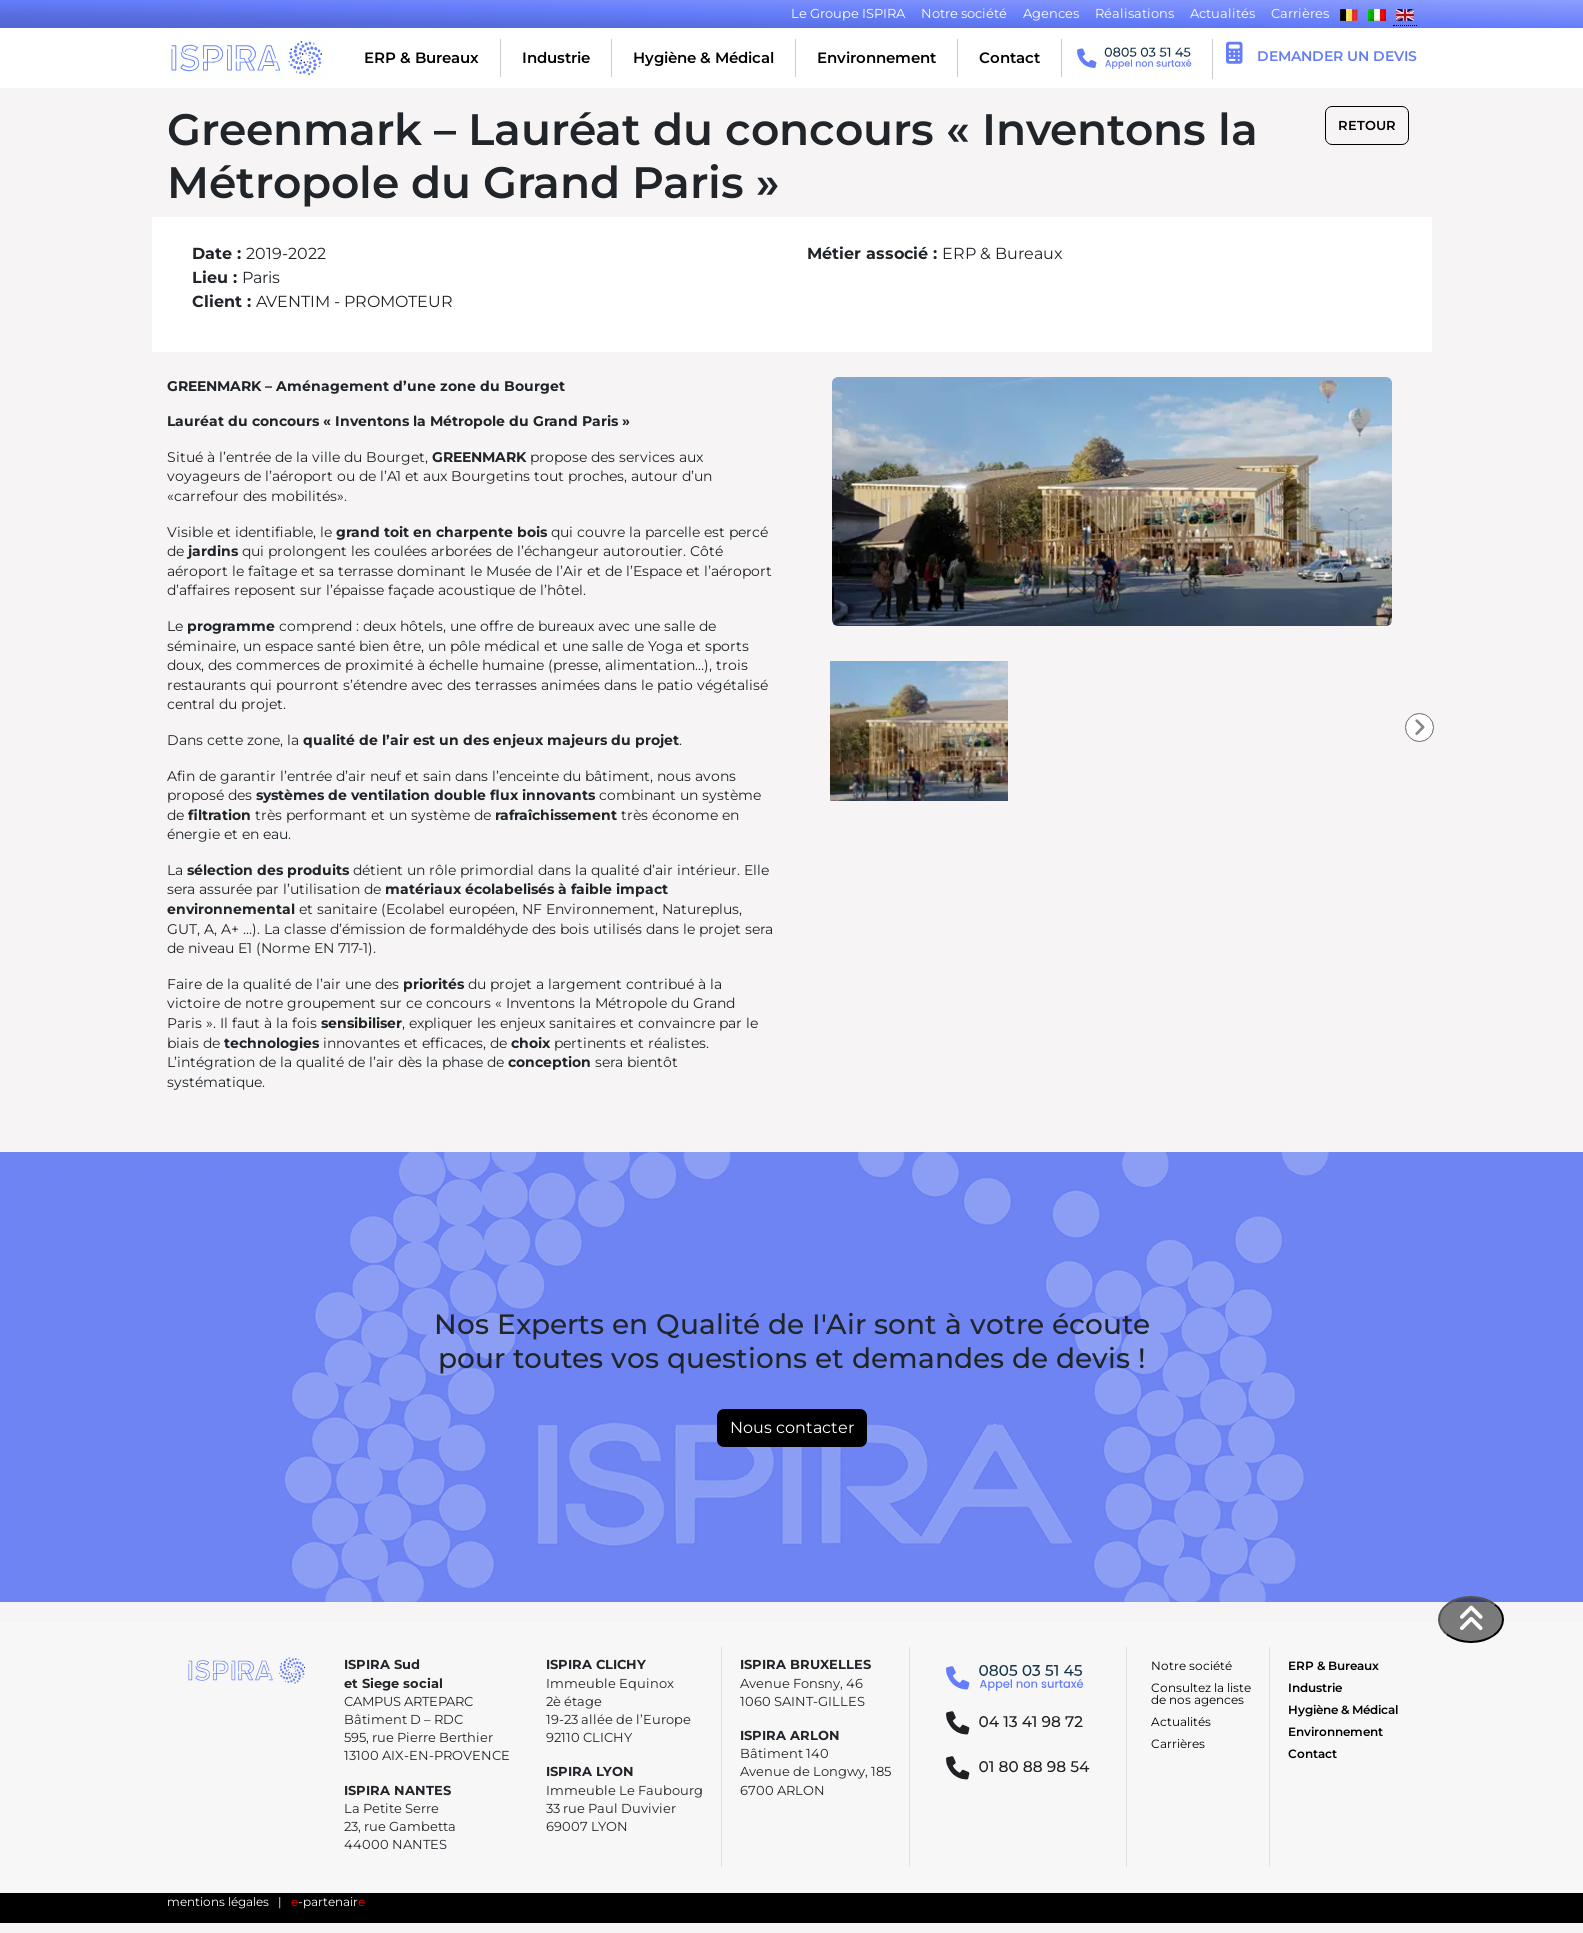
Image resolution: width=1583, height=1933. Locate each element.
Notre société (1191, 1665)
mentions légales (218, 1901)
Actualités (1181, 1721)
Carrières (1178, 1743)
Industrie (556, 57)
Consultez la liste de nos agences (1201, 1693)
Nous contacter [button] (792, 1427)
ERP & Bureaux (421, 57)
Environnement (876, 57)
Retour (1367, 125)
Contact (1009, 57)
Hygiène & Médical (703, 57)
